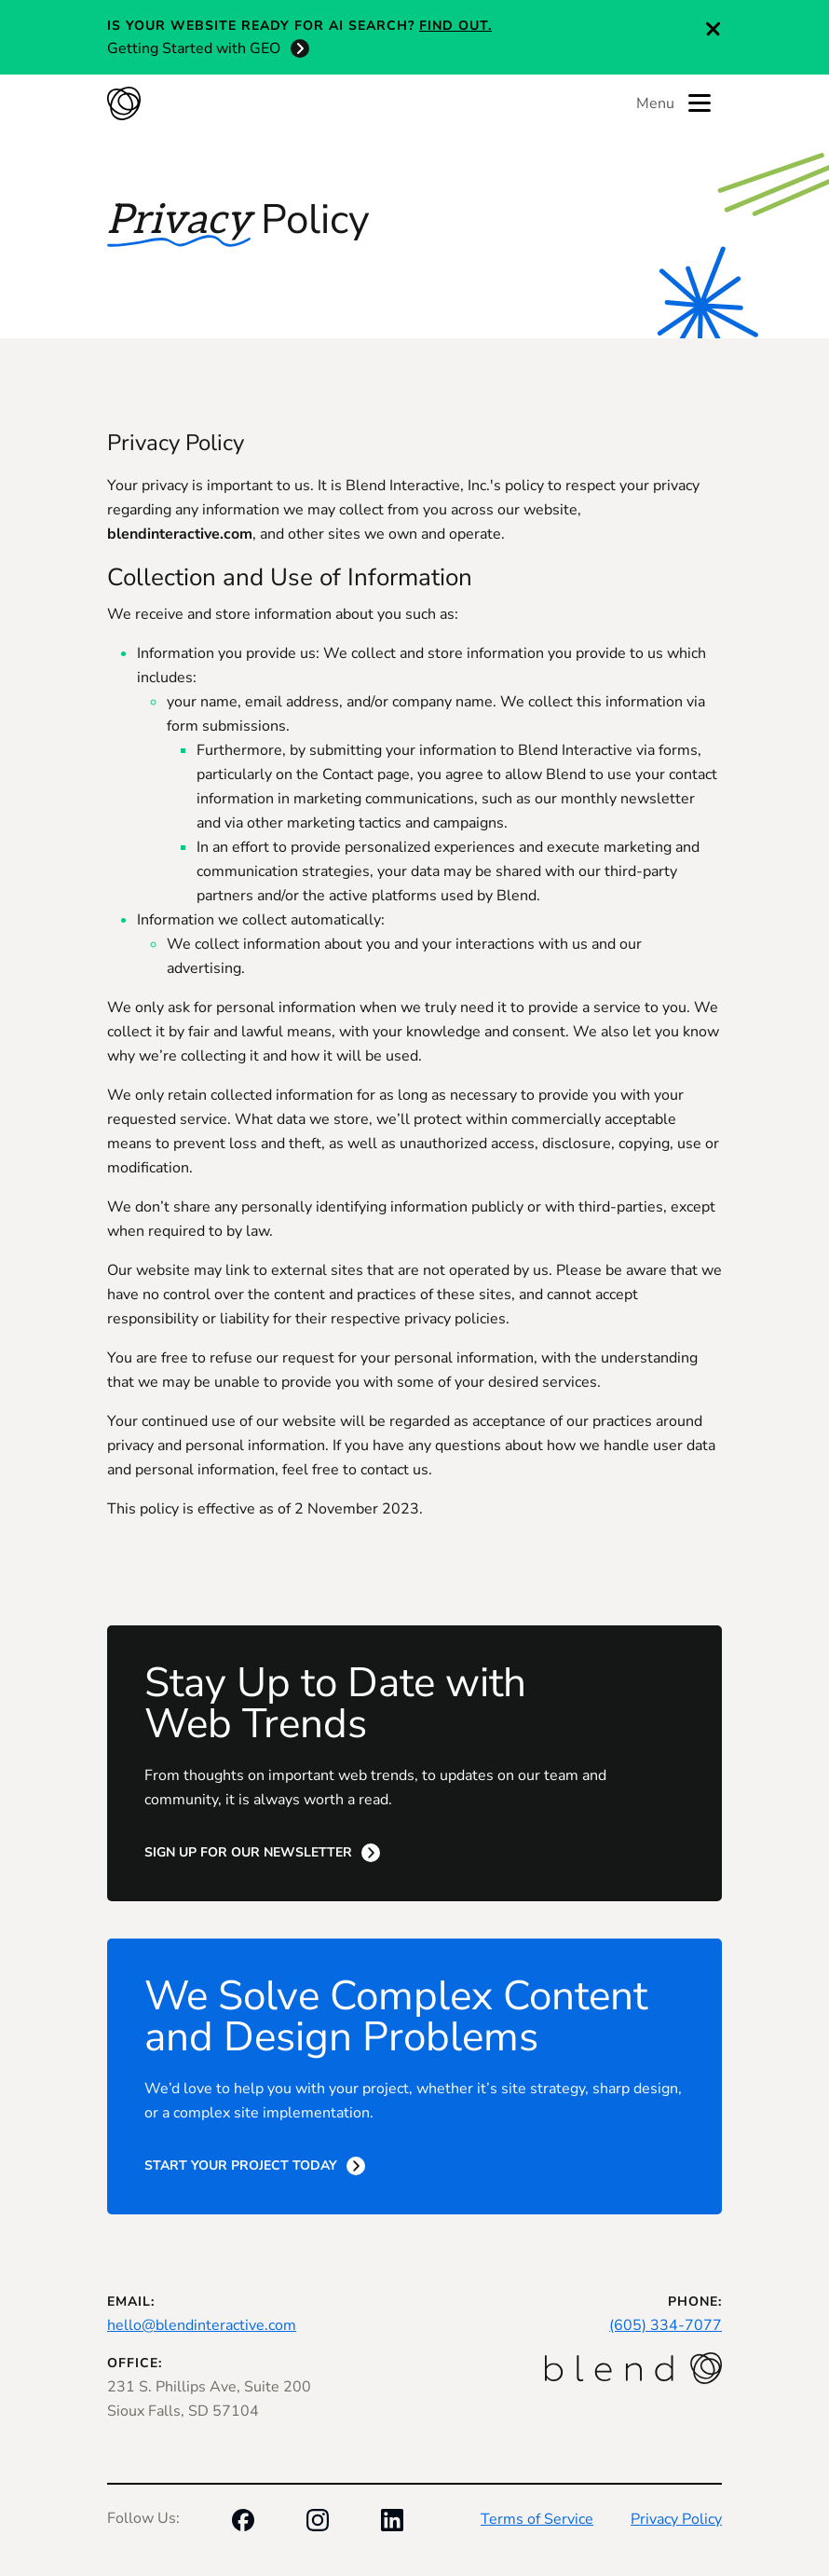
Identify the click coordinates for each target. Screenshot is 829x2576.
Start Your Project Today (240, 2165)
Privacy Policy (676, 2519)
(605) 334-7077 (665, 2325)
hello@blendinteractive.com (201, 2325)
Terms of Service (537, 2519)
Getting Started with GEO (193, 48)
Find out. (455, 25)
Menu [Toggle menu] (673, 103)
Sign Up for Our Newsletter (248, 1852)
